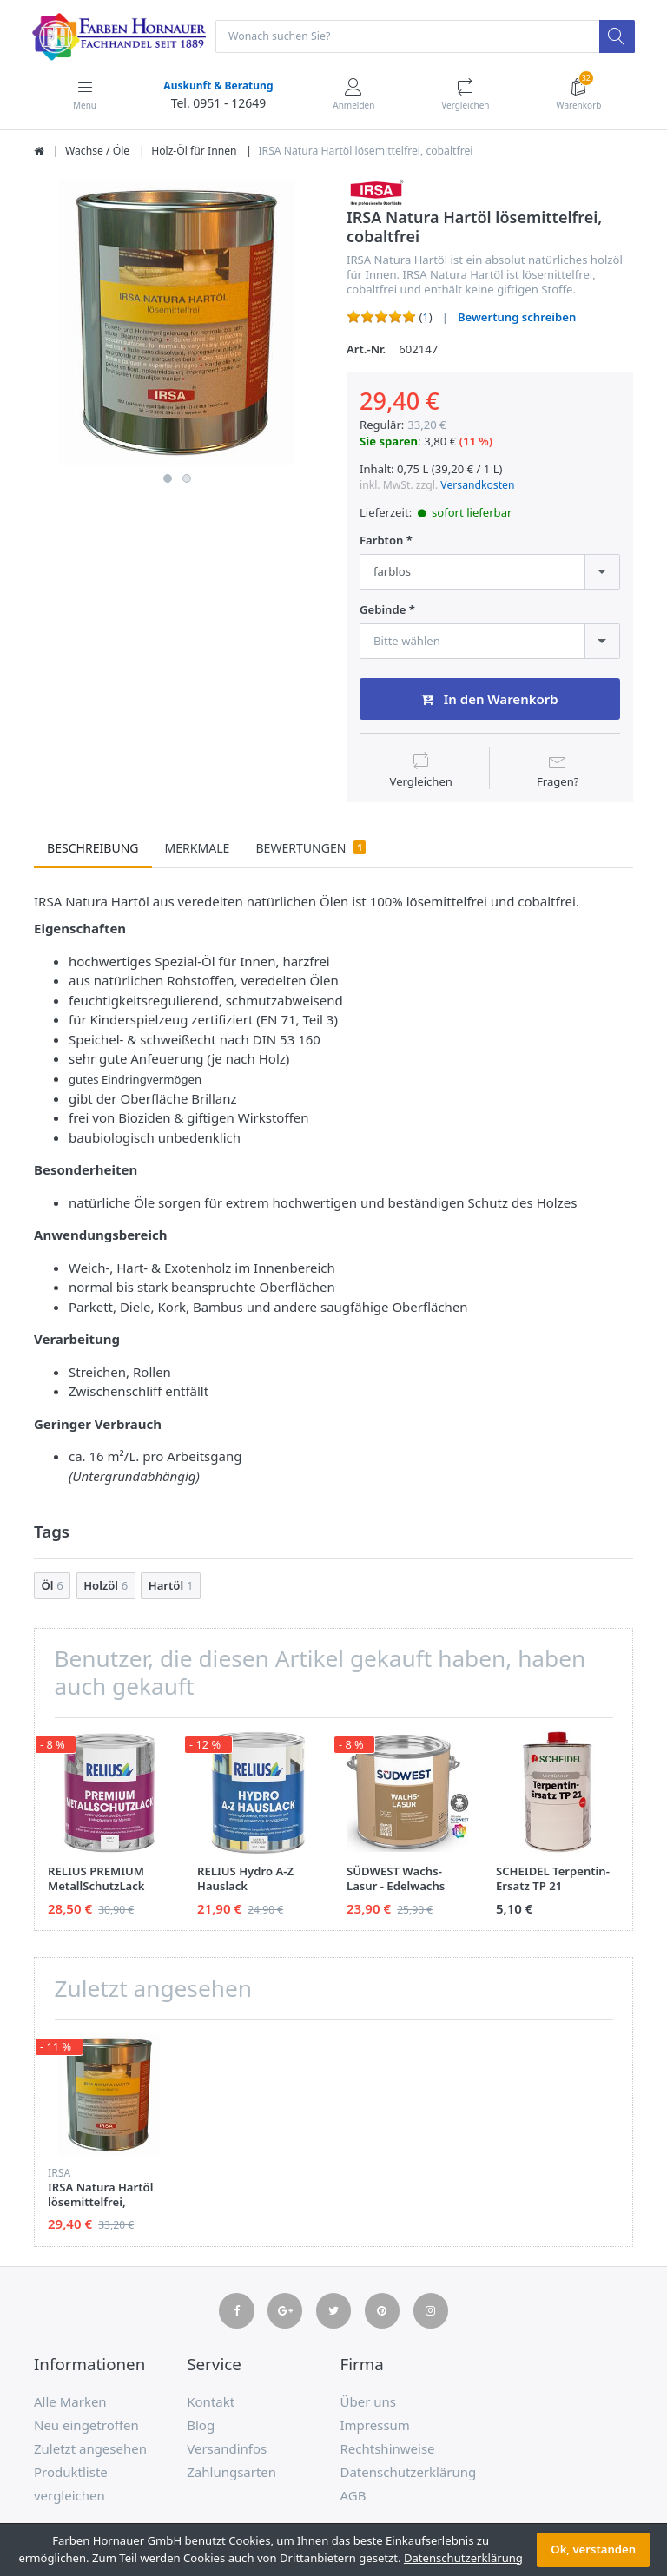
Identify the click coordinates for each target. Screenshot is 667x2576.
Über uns (368, 2403)
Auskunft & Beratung (217, 86)
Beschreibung (93, 849)
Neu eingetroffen (86, 2426)
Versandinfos (227, 2450)
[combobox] (490, 573)
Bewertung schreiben (517, 318)
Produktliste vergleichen (71, 2485)
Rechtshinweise (387, 2450)
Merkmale (197, 849)
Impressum (375, 2426)
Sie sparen (389, 442)
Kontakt (210, 2403)
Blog (201, 2426)
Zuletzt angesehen (90, 2450)
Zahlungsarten (231, 2473)
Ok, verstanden (593, 2549)
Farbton (381, 541)
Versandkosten (477, 485)
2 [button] (186, 479)
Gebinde (383, 610)
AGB (353, 2497)
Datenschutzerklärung (408, 2473)
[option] (177, 323)
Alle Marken (70, 2403)
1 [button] (167, 479)
